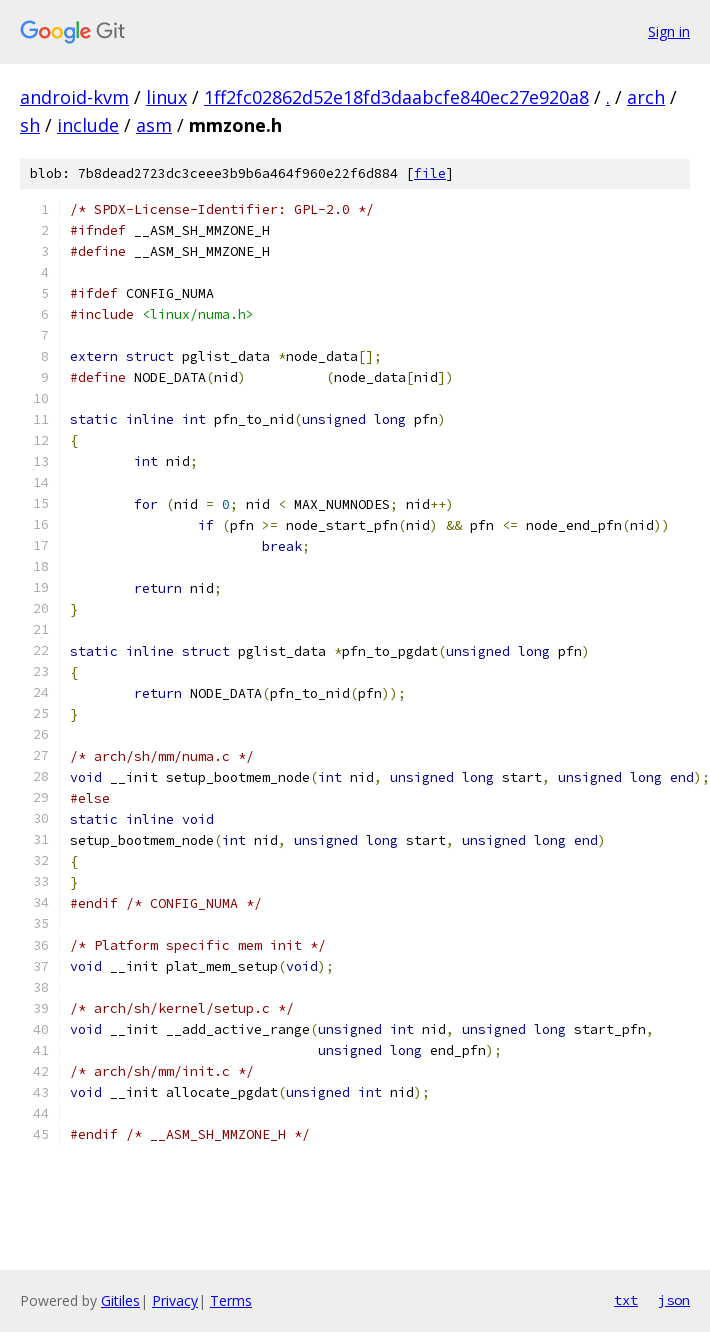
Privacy (175, 1300)
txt (626, 1300)
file (430, 173)
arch (646, 97)
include (88, 125)
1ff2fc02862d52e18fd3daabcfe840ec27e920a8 (396, 97)
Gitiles (120, 1300)
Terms (231, 1300)
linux (166, 97)
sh (30, 125)
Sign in (669, 31)
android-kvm (74, 97)
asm (154, 125)
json (674, 1300)
